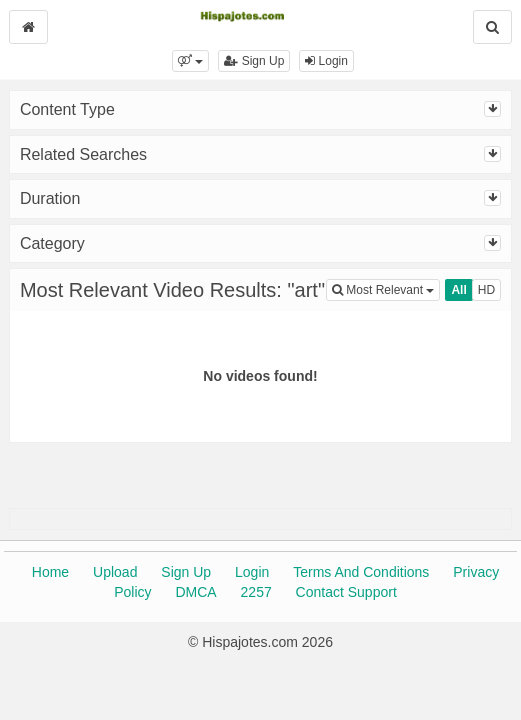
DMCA (195, 592)
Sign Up (254, 61)
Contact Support (346, 592)
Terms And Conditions (361, 572)
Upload (115, 572)
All (458, 290)
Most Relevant (386, 288)
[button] (190, 61)
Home (50, 572)
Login (326, 61)
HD (486, 290)
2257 (256, 592)
